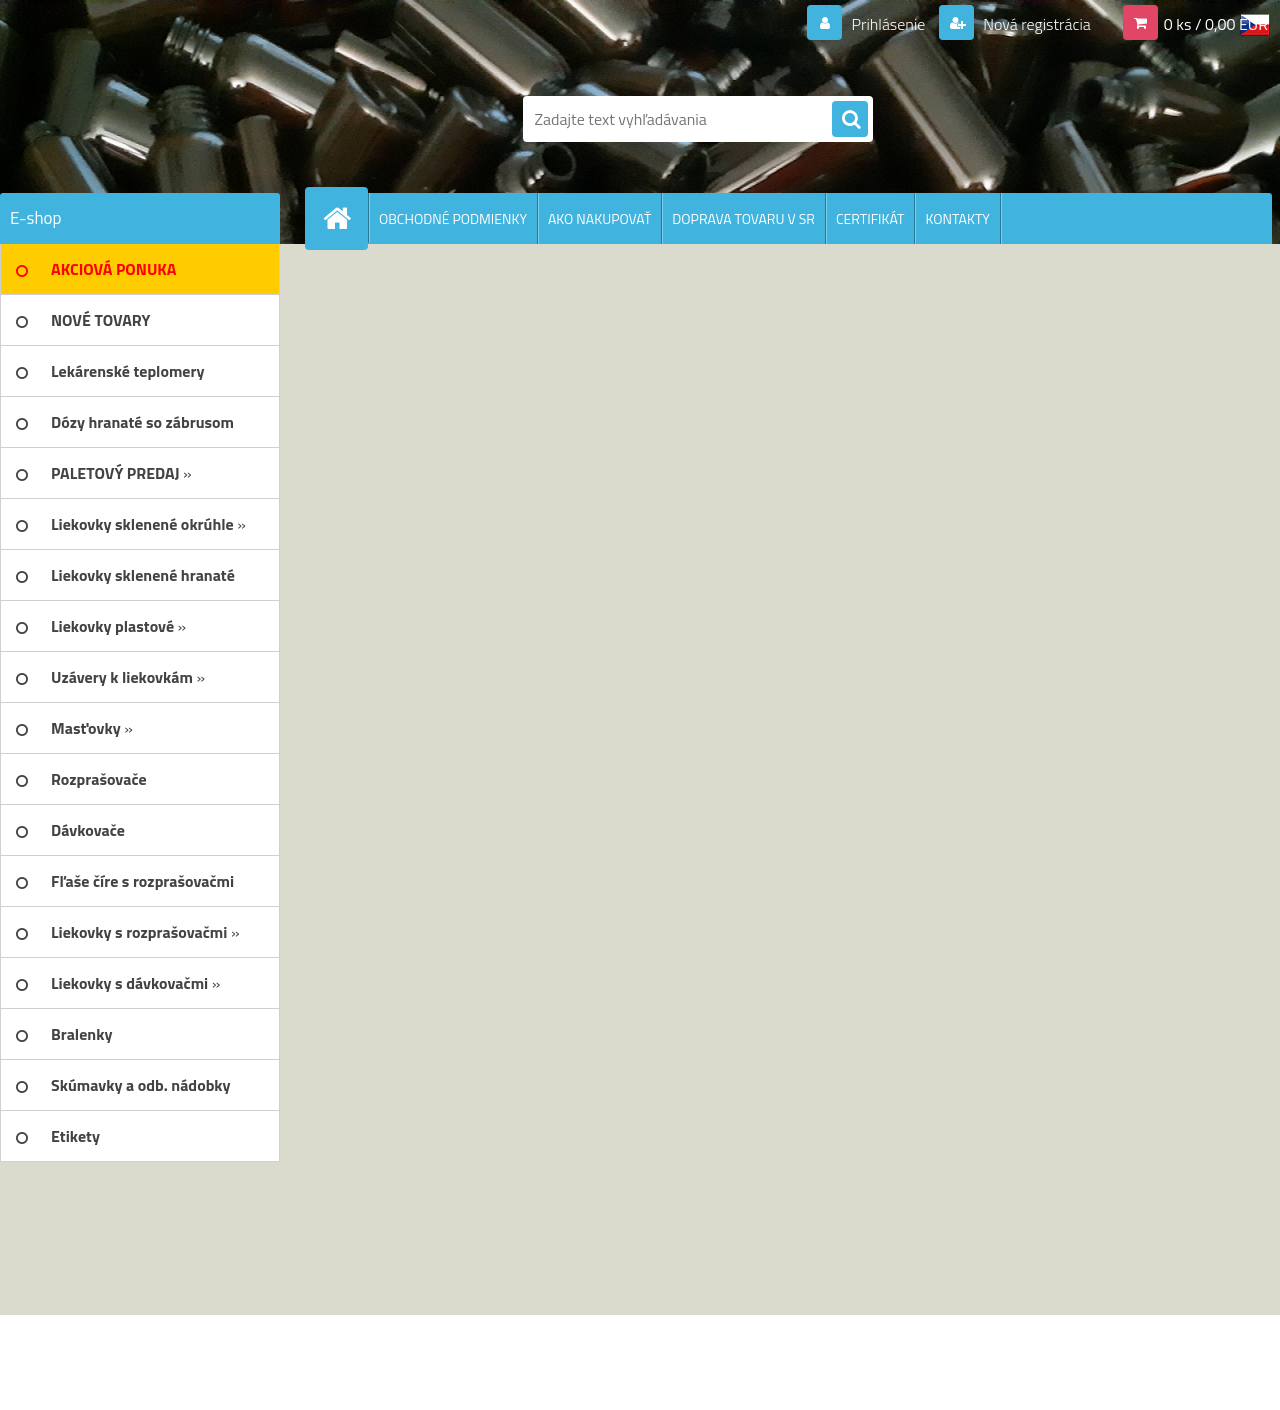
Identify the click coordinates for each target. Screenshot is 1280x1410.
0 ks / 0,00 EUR (1216, 24)
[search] (850, 120)
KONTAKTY (957, 218)
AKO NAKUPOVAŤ (599, 218)
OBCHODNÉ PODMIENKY (453, 218)
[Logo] (137, 119)
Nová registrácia (1035, 24)
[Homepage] (345, 218)
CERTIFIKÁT (870, 218)
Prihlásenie (888, 24)
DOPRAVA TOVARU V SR (743, 218)
